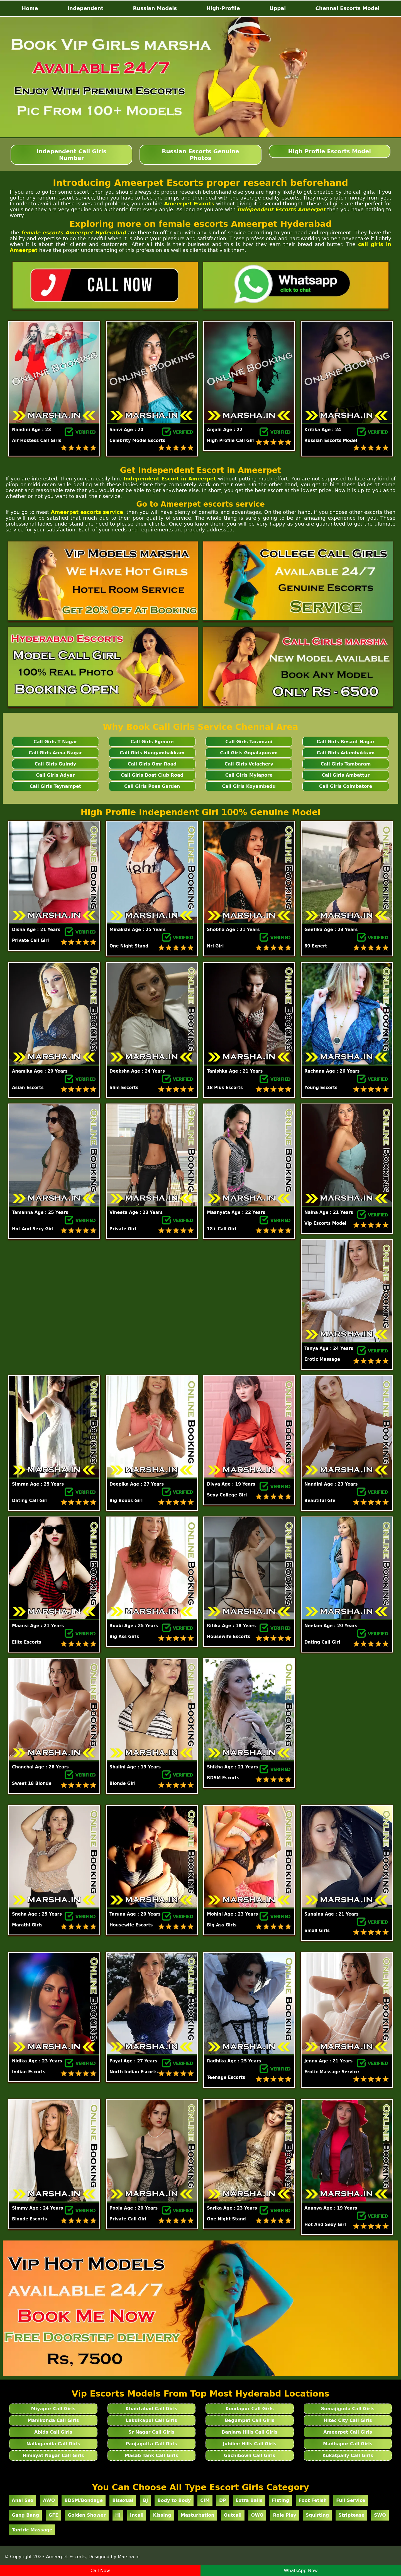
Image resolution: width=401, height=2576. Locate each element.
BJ (145, 2500)
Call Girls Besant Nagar (346, 741)
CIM (205, 2500)
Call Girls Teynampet (55, 786)
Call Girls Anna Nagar (55, 752)
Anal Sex (22, 2500)
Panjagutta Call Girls (151, 2443)
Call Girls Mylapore (249, 775)
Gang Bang (25, 2515)
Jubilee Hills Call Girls (250, 2443)
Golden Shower (87, 2515)
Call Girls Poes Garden (152, 786)
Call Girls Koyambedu (249, 786)
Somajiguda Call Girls (348, 2408)
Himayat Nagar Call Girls (53, 2455)
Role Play (284, 2515)
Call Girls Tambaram (346, 764)
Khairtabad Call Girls (151, 2408)
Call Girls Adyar (55, 775)
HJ (118, 2515)
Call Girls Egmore (152, 741)
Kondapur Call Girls (249, 2408)
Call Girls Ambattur (346, 775)
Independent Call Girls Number (71, 154)
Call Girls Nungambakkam (152, 752)
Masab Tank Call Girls (151, 2455)
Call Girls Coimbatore (345, 786)
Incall (137, 2515)
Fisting (280, 2500)
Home (30, 8)
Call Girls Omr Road (152, 764)
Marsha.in (129, 2556)
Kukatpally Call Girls (347, 2455)
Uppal (278, 8)
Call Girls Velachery (248, 764)
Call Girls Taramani (248, 741)
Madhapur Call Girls (347, 2443)
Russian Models (155, 8)
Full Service (350, 2500)
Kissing (162, 2515)
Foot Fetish (313, 2500)
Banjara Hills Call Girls (249, 2432)
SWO (380, 2515)
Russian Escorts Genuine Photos (200, 154)
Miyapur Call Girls (53, 2408)
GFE (53, 2515)
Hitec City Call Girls (348, 2420)
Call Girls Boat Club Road (152, 775)
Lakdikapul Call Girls (151, 2420)
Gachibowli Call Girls (249, 2455)
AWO (49, 2500)
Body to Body (174, 2500)
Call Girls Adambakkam (346, 752)
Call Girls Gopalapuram (249, 752)
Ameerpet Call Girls (347, 2432)
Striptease (351, 2515)
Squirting (317, 2515)
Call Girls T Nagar (55, 741)
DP (222, 2500)
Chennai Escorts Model (347, 8)
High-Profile (223, 8)
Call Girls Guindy (55, 764)
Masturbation (197, 2515)
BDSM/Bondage (83, 2500)
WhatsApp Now (301, 2570)
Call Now (100, 2570)
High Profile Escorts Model (329, 151)
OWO (257, 2515)
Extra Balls (249, 2500)
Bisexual (122, 2500)
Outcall (233, 2515)
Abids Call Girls (53, 2432)
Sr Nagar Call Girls (151, 2432)
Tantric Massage (32, 2530)
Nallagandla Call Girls (53, 2443)
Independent (85, 8)
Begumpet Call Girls (250, 2420)
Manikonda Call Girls (53, 2420)
